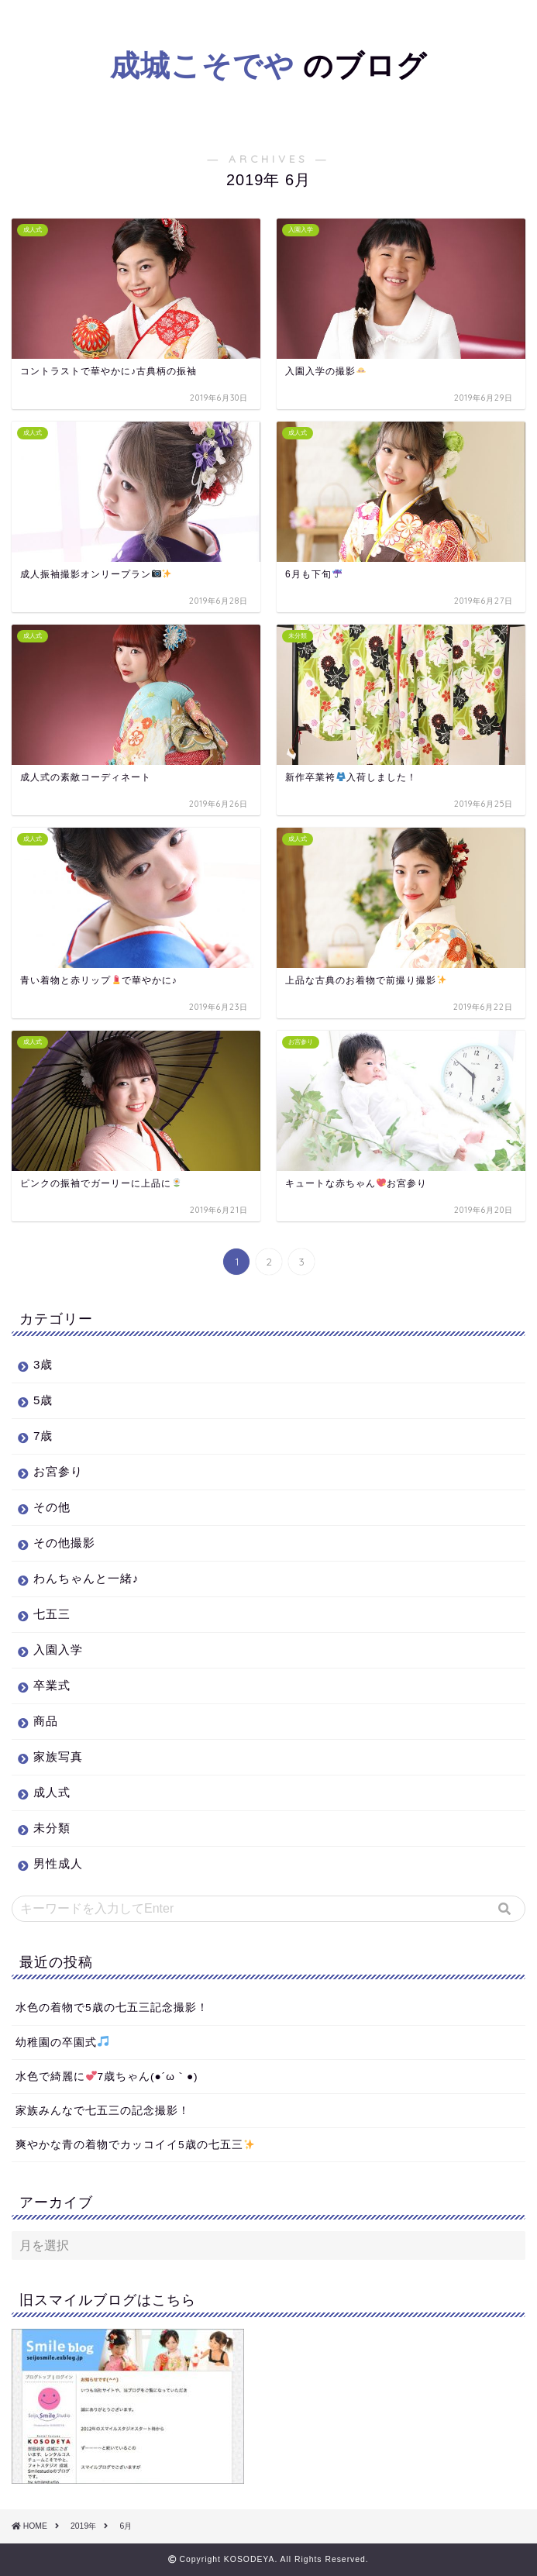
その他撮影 (64, 1542)
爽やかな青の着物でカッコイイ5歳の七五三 (134, 2145)
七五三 (52, 1613)
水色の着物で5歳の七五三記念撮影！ (111, 2007)
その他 (52, 1507)
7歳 (43, 1435)
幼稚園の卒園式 (61, 2041)
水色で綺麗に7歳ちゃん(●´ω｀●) (106, 2076)
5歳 (43, 1400)
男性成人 (58, 1863)
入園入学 (58, 1649)
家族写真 (58, 1756)
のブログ (268, 65)
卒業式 (52, 1685)
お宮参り (58, 1471)
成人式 (52, 1792)
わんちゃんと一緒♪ (86, 1578)
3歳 (43, 1364)
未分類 (52, 1827)
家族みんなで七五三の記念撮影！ (102, 2110)
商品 (45, 1720)
